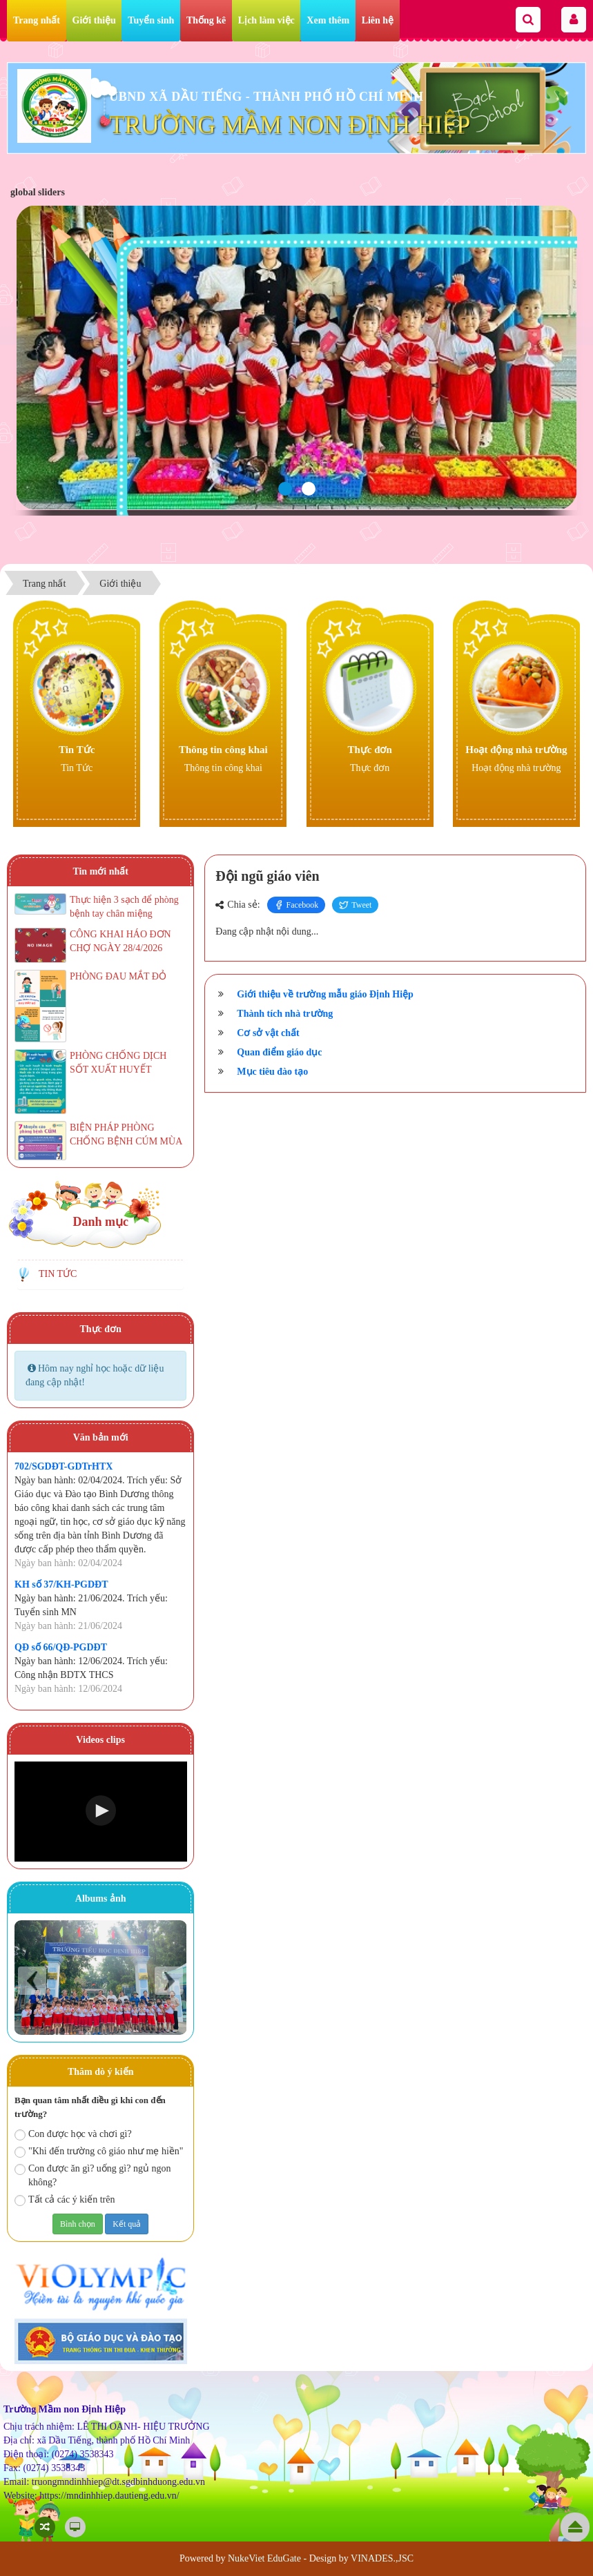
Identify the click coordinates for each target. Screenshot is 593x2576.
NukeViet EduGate (264, 2558)
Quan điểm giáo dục (279, 1052)
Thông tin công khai (223, 749)
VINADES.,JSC (382, 2558)
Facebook (296, 905)
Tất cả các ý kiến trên (64, 2200)
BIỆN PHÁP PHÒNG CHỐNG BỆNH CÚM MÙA (126, 1134)
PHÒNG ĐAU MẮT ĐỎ (118, 976)
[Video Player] (100, 1812)
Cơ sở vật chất (268, 1033)
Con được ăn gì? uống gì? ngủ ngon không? (92, 2175)
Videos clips (100, 1740)
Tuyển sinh (151, 20)
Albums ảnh (100, 1898)
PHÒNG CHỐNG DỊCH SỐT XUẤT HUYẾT (118, 1063)
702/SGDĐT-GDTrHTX (63, 1466)
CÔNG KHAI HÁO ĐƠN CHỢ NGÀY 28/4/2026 (120, 941)
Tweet (355, 905)
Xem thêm (328, 20)
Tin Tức (77, 749)
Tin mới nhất (100, 871)
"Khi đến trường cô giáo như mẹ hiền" (99, 2152)
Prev (32, 1981)
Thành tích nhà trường (285, 1013)
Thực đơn (369, 749)
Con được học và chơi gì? (73, 2134)
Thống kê (206, 20)
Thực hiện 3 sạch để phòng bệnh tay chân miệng (124, 907)
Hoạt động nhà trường (516, 749)
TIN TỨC (58, 1274)
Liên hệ (378, 20)
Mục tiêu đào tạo (272, 1071)
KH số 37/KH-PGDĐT (61, 1584)
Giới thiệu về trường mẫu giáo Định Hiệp (325, 994)
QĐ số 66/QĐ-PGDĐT (60, 1647)
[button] (101, 1810)
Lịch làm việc (266, 20)
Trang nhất (36, 20)
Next (169, 1981)
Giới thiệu (94, 20)
